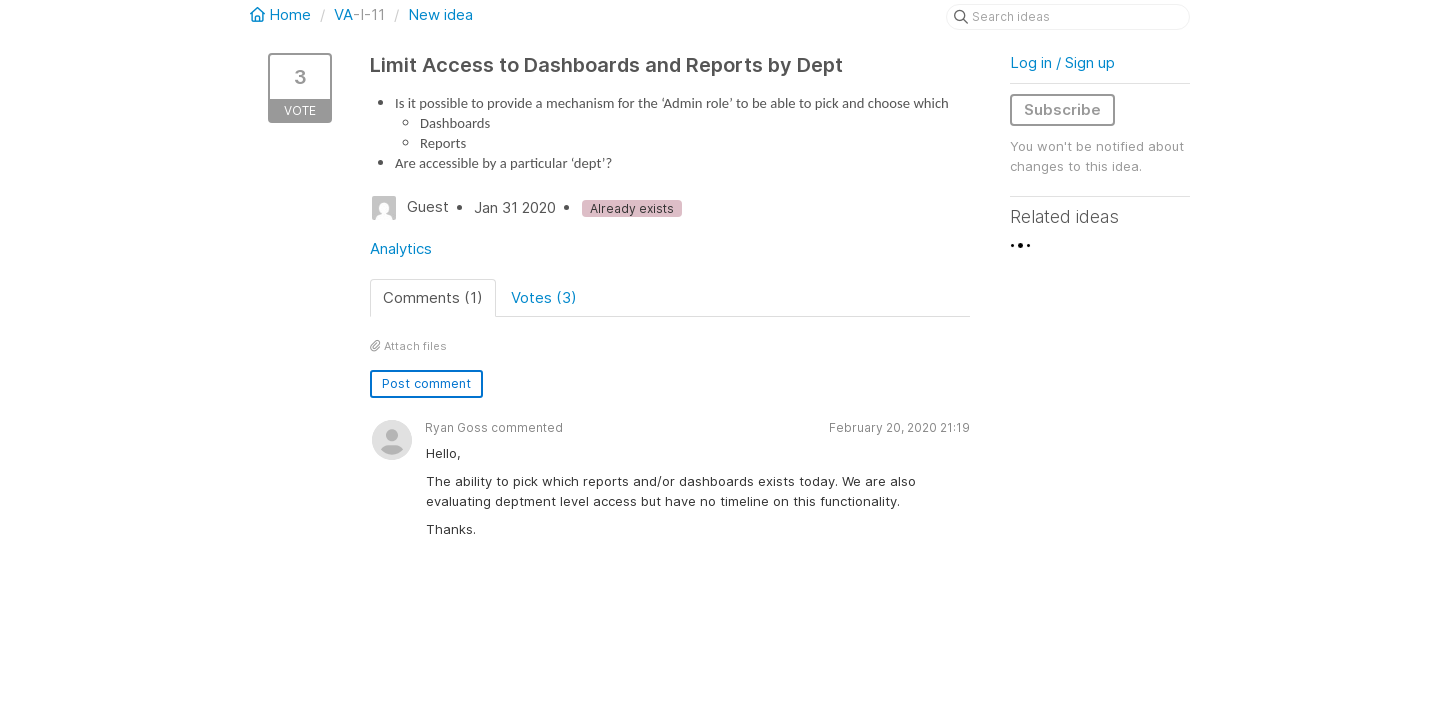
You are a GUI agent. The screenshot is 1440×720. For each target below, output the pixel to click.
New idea (440, 14)
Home (282, 14)
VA (343, 14)
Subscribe (1062, 109)
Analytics (401, 248)
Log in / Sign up (1062, 62)
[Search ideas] (1068, 17)
